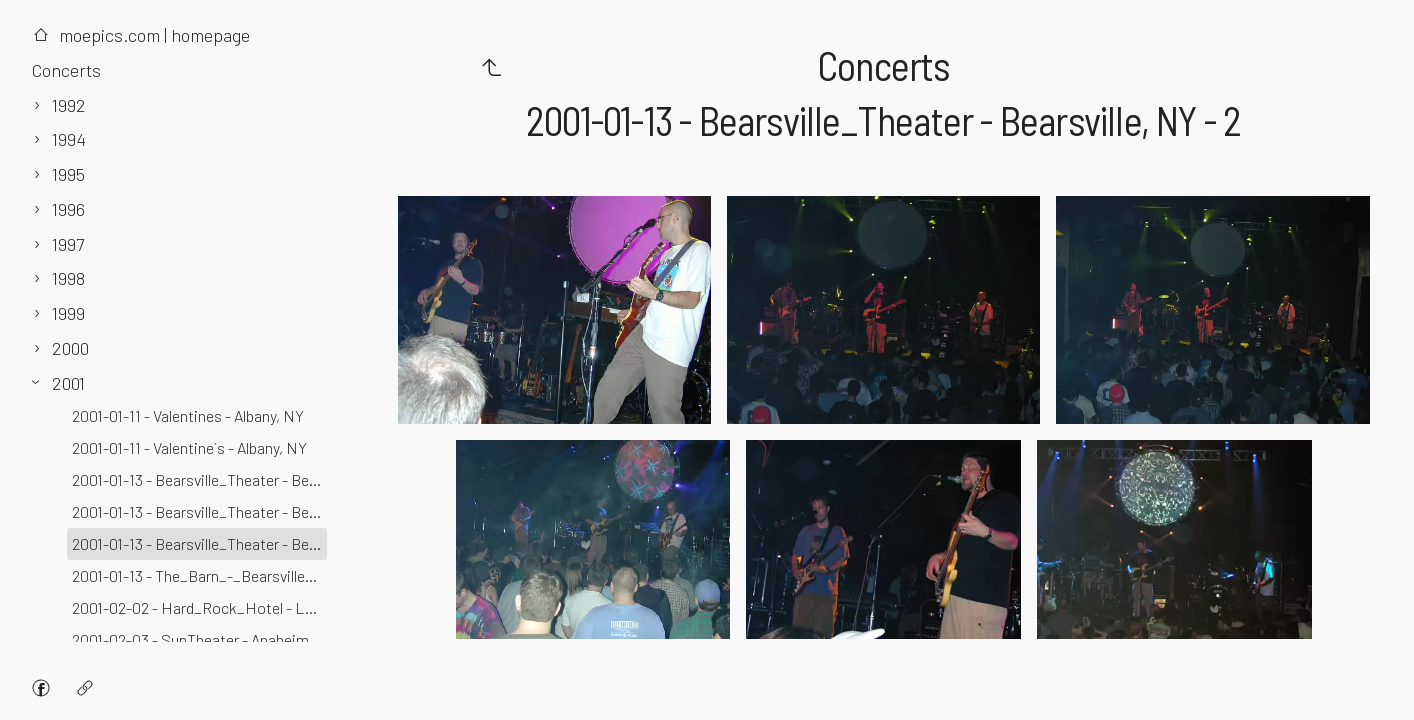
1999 (68, 313)
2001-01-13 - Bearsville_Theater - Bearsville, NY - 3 (199, 479)
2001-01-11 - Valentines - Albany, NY (188, 415)
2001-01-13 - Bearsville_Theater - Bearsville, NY (199, 511)
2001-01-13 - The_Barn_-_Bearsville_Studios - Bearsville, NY (199, 575)
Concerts (66, 70)
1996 (68, 209)
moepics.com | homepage (141, 35)
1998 (68, 278)
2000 (70, 348)
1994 (69, 139)
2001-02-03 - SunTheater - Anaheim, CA (199, 639)
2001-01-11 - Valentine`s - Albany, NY (189, 447)
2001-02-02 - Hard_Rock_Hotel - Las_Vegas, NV (199, 607)
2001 (68, 383)
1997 (68, 244)
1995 (68, 174)
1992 (69, 105)
